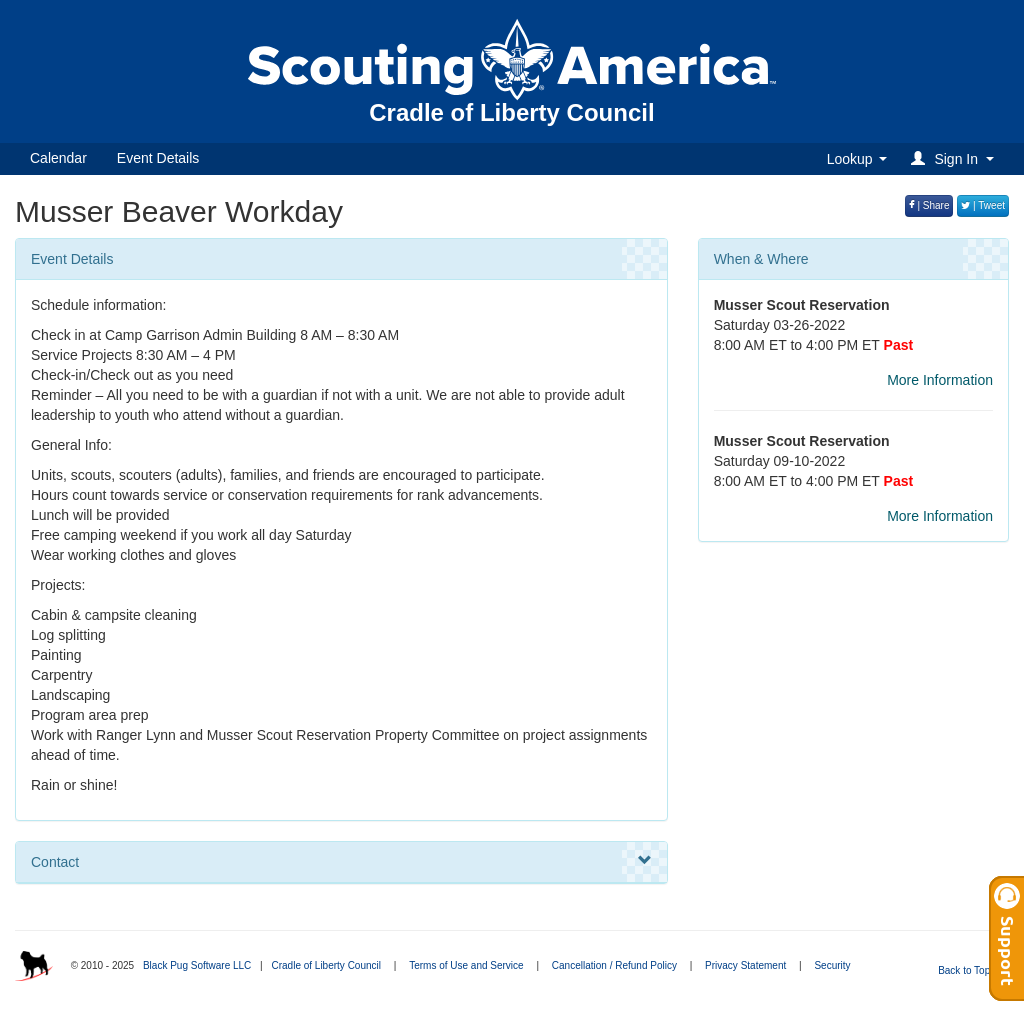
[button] (955, 158)
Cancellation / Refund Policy (614, 965)
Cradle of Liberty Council (326, 965)
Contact (341, 861)
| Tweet (983, 205)
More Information (940, 380)
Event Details (158, 158)
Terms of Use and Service (466, 965)
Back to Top (970, 970)
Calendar (58, 158)
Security (832, 965)
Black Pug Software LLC (197, 965)
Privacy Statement (745, 965)
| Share (929, 205)
